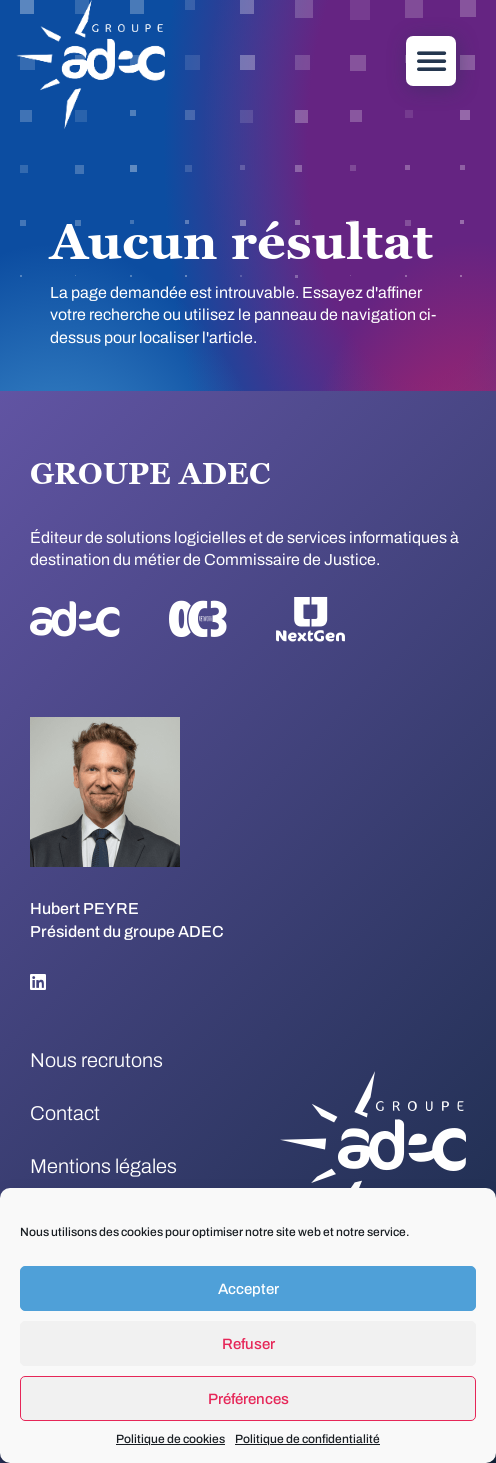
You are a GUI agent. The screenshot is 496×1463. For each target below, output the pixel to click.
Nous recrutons (96, 1060)
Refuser (248, 1344)
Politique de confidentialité (307, 1439)
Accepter (248, 1289)
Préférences (248, 1399)
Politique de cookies (170, 1439)
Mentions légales (103, 1166)
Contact (65, 1113)
